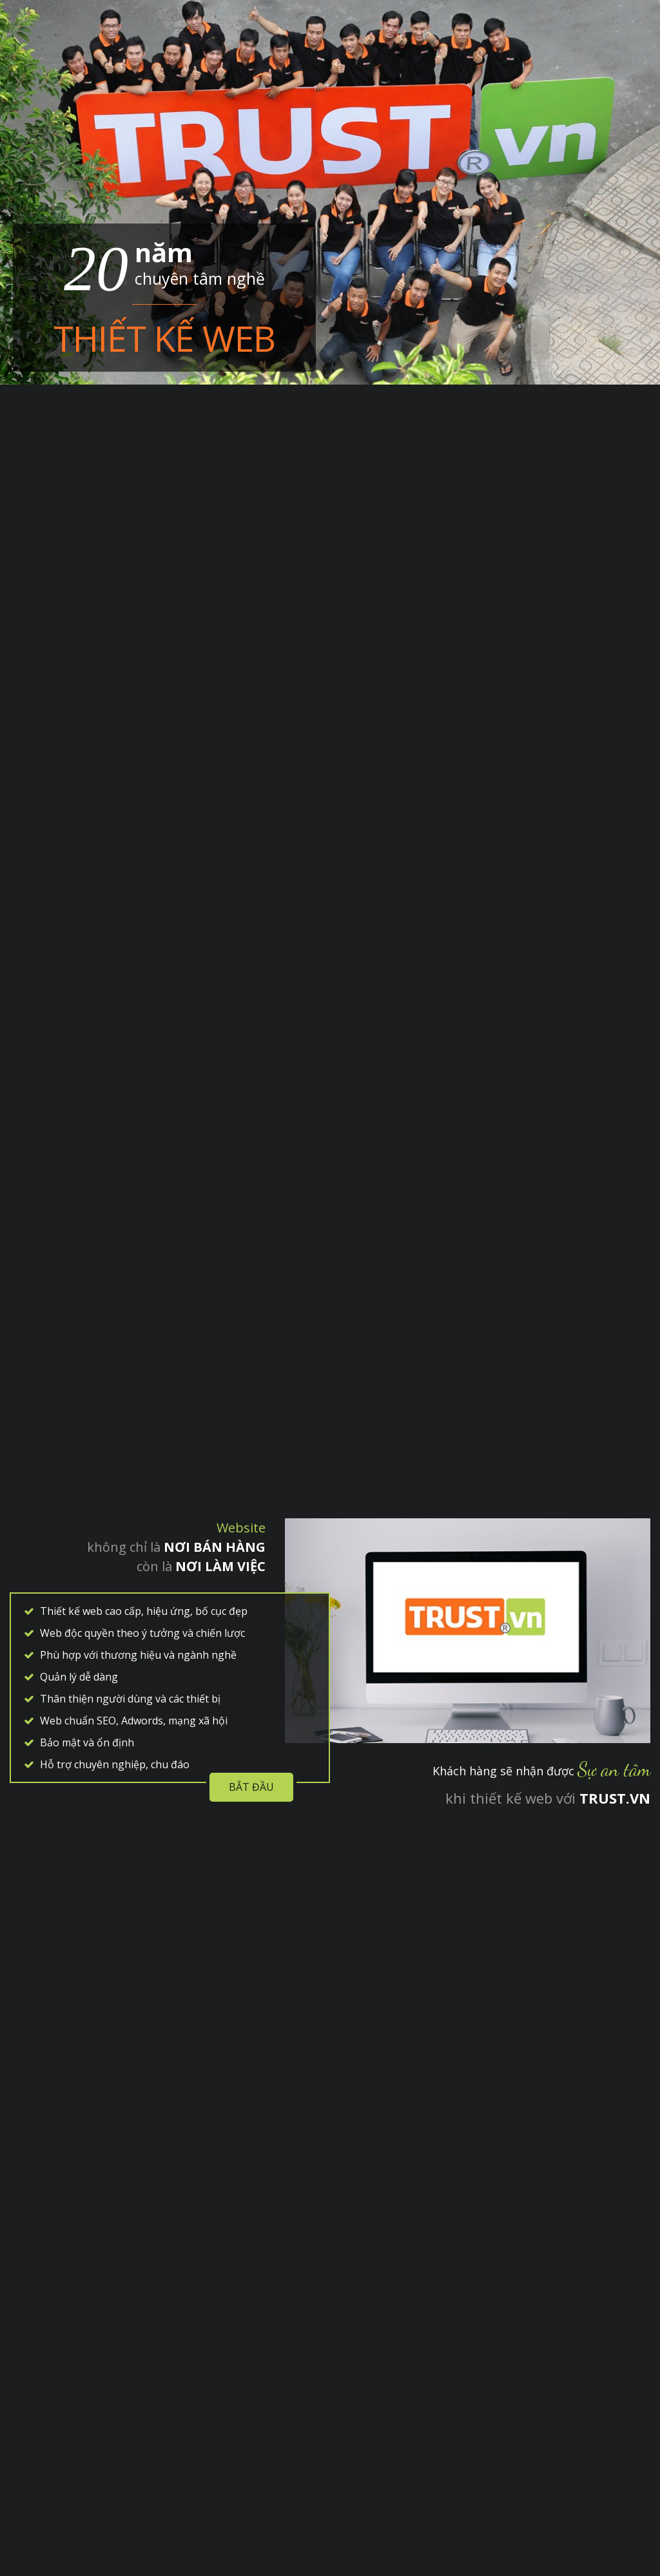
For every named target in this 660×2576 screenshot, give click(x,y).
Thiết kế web (164, 338)
